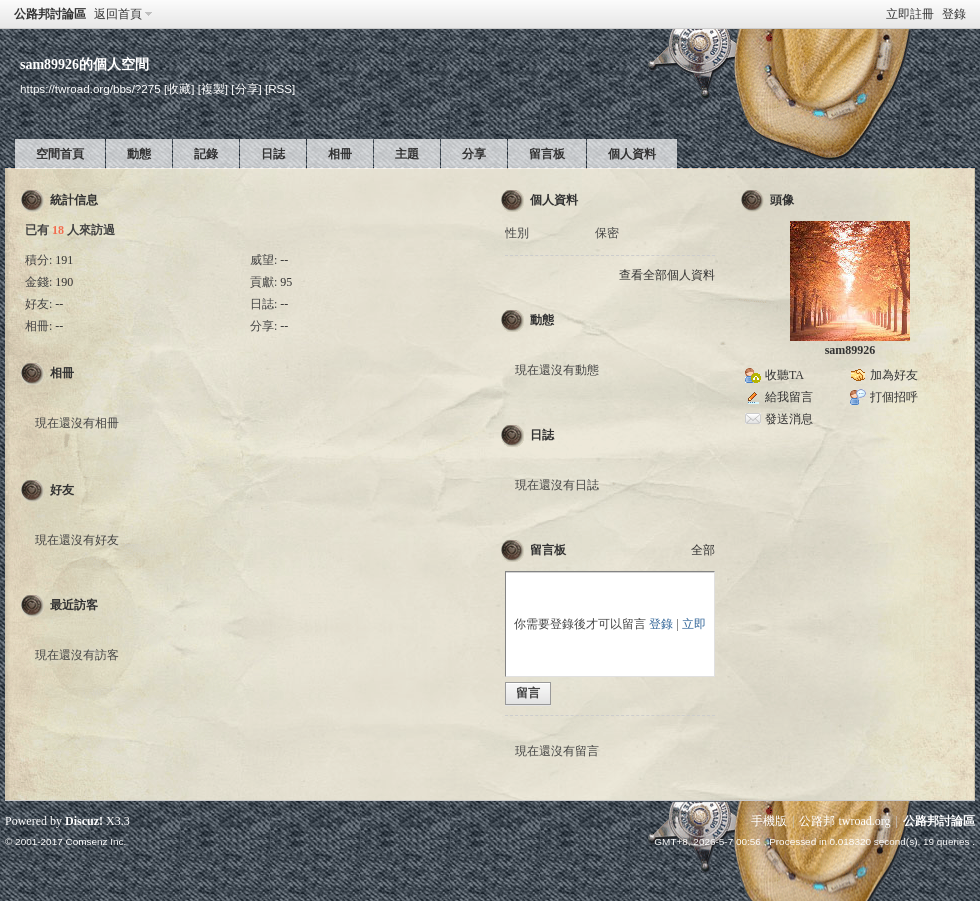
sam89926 (850, 350)
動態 (139, 154)
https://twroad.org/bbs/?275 (90, 88)
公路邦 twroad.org (844, 821)
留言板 (547, 154)
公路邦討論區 (50, 14)
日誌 (273, 154)
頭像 (782, 200)
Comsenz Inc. (95, 841)
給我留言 (789, 397)
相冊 (340, 154)
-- (284, 260)
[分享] (246, 88)
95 (286, 282)
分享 (474, 154)
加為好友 (894, 375)
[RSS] (280, 88)
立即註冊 (910, 14)
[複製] (213, 88)
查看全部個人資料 (667, 275)
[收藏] (179, 88)
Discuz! (84, 821)
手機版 (769, 821)
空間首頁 (60, 154)
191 (64, 260)
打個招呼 (894, 397)
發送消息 (789, 419)
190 (64, 282)
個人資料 (632, 154)
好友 (62, 490)
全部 (703, 550)
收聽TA (784, 375)
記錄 (206, 154)
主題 (407, 154)
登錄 (954, 14)
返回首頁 (118, 14)
